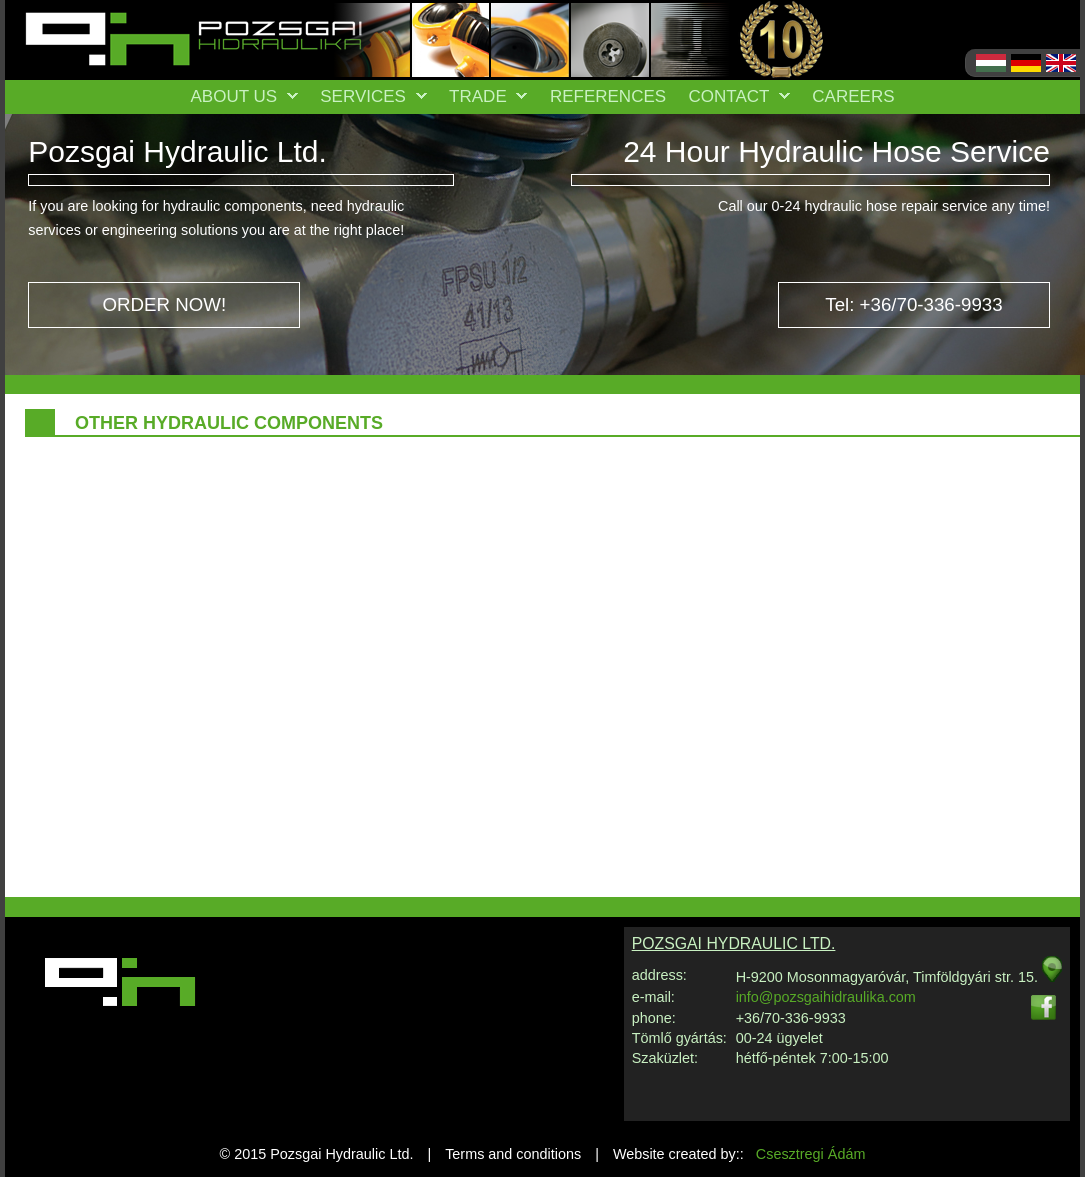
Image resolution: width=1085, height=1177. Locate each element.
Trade (488, 96)
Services (373, 96)
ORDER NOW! (164, 304)
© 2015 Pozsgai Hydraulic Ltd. (317, 1154)
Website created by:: (739, 1154)
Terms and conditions (513, 1154)
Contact (739, 96)
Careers (853, 96)
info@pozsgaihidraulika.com (826, 997)
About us (243, 96)
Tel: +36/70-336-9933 (913, 304)
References (608, 96)
